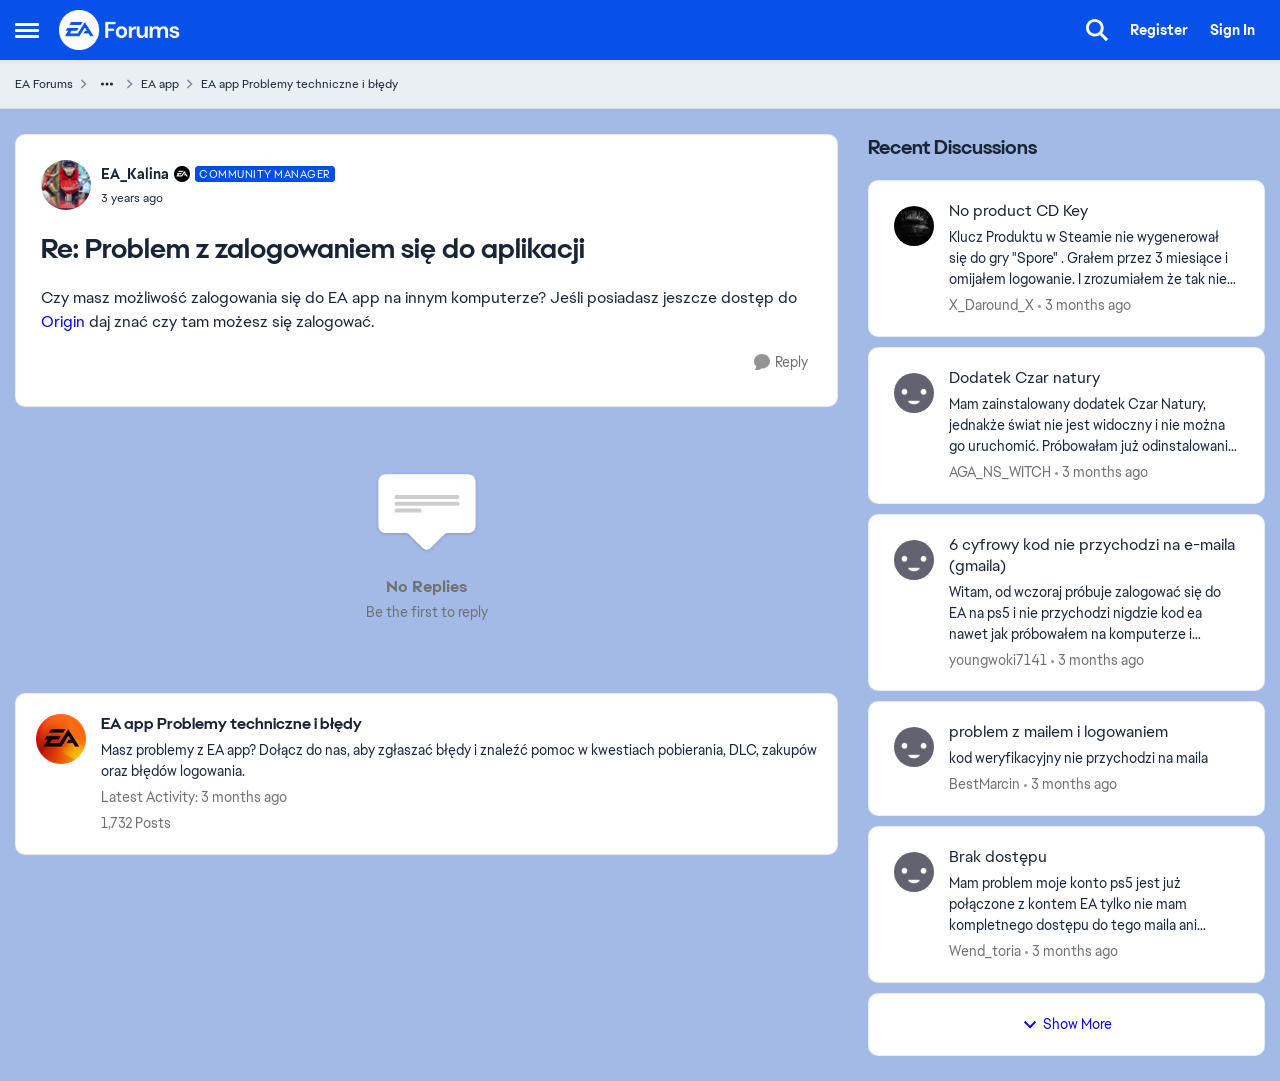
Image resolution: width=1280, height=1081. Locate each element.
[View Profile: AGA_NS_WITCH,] (914, 393)
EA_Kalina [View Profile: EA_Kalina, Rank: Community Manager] (135, 174)
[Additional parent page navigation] (107, 84)
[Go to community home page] (120, 30)
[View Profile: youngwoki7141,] (914, 560)
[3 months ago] (1084, 305)
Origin (63, 321)
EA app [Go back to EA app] (160, 84)
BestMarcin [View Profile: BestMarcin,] (984, 784)
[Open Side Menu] (27, 30)
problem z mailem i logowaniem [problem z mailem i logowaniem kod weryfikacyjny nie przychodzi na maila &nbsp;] (1058, 732)
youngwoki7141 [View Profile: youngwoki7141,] (998, 659)
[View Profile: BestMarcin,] (914, 747)
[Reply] (781, 362)
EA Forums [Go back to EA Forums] (44, 84)
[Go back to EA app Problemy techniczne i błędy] (459, 724)
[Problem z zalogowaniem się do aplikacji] (218, 198)
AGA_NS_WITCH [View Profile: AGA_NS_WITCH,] (1000, 472)
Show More (1067, 1024)
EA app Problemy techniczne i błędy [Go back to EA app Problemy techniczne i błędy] (299, 84)
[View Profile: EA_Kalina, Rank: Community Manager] (66, 185)
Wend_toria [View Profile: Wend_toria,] (985, 951)
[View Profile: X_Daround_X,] (914, 226)
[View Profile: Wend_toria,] (914, 872)
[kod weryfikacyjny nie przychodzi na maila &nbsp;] (1094, 758)
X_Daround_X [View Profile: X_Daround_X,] (991, 305)
